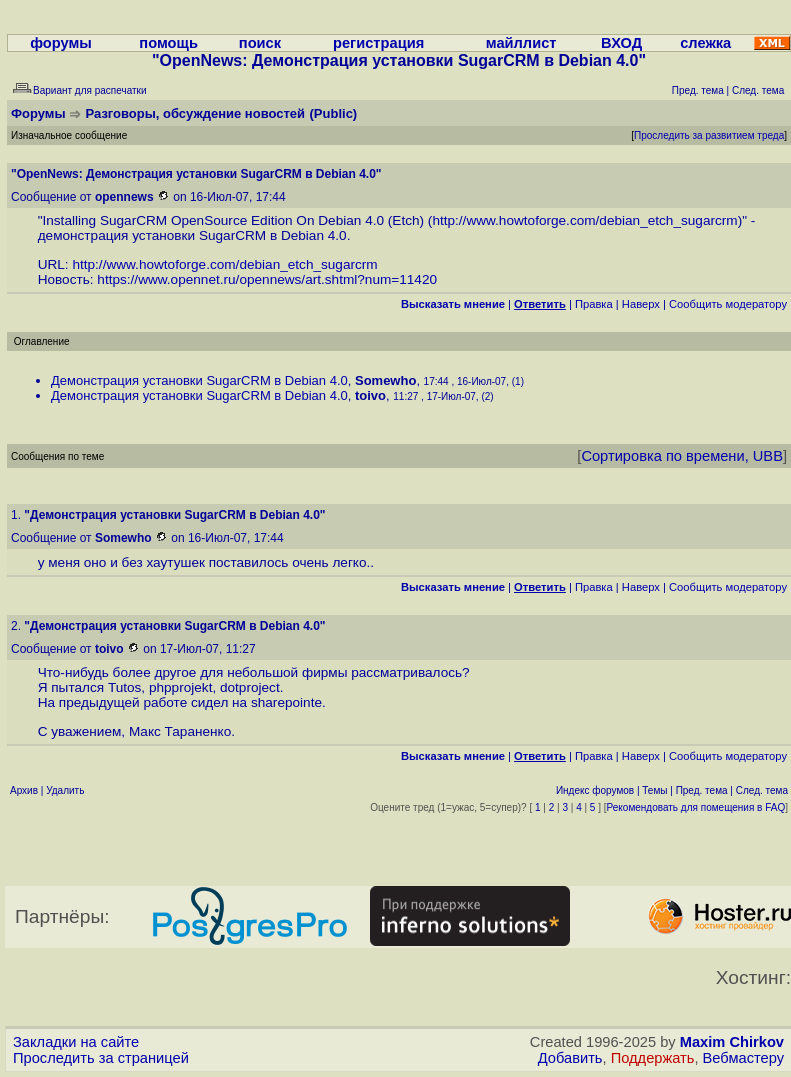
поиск (260, 43)
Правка (594, 304)
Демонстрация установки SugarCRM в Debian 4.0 (199, 380)
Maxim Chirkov (732, 1042)
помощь (168, 43)
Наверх (641, 304)
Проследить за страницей (101, 1058)
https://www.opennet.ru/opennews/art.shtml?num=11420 (267, 279)
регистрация (378, 43)
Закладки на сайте (76, 1042)
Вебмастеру (743, 1058)
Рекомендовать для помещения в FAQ (696, 807)
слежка (705, 43)
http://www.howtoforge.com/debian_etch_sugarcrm (584, 220)
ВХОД (621, 43)
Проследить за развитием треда (709, 135)
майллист (521, 43)
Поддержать (653, 1058)
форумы (61, 43)
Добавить (570, 1058)
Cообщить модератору (728, 304)
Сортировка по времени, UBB (682, 456)
